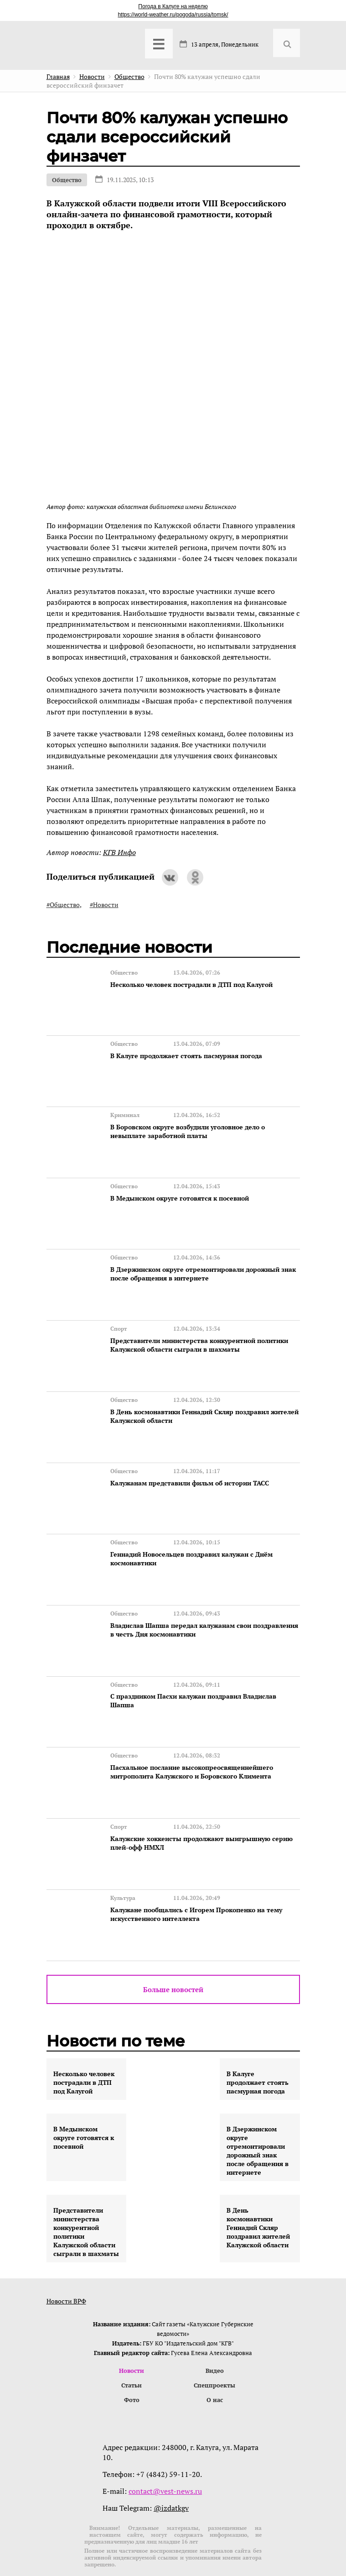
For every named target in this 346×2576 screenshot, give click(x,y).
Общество (67, 180)
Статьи (131, 2348)
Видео (215, 2333)
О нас (215, 2363)
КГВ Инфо (119, 852)
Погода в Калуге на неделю (172, 6)
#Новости (104, 904)
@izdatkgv (171, 2471)
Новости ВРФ (66, 2263)
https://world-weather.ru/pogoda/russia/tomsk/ (173, 14)
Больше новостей (173, 1951)
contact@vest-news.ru (165, 2455)
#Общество (63, 904)
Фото (131, 2363)
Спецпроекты (214, 2348)
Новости (131, 2333)
